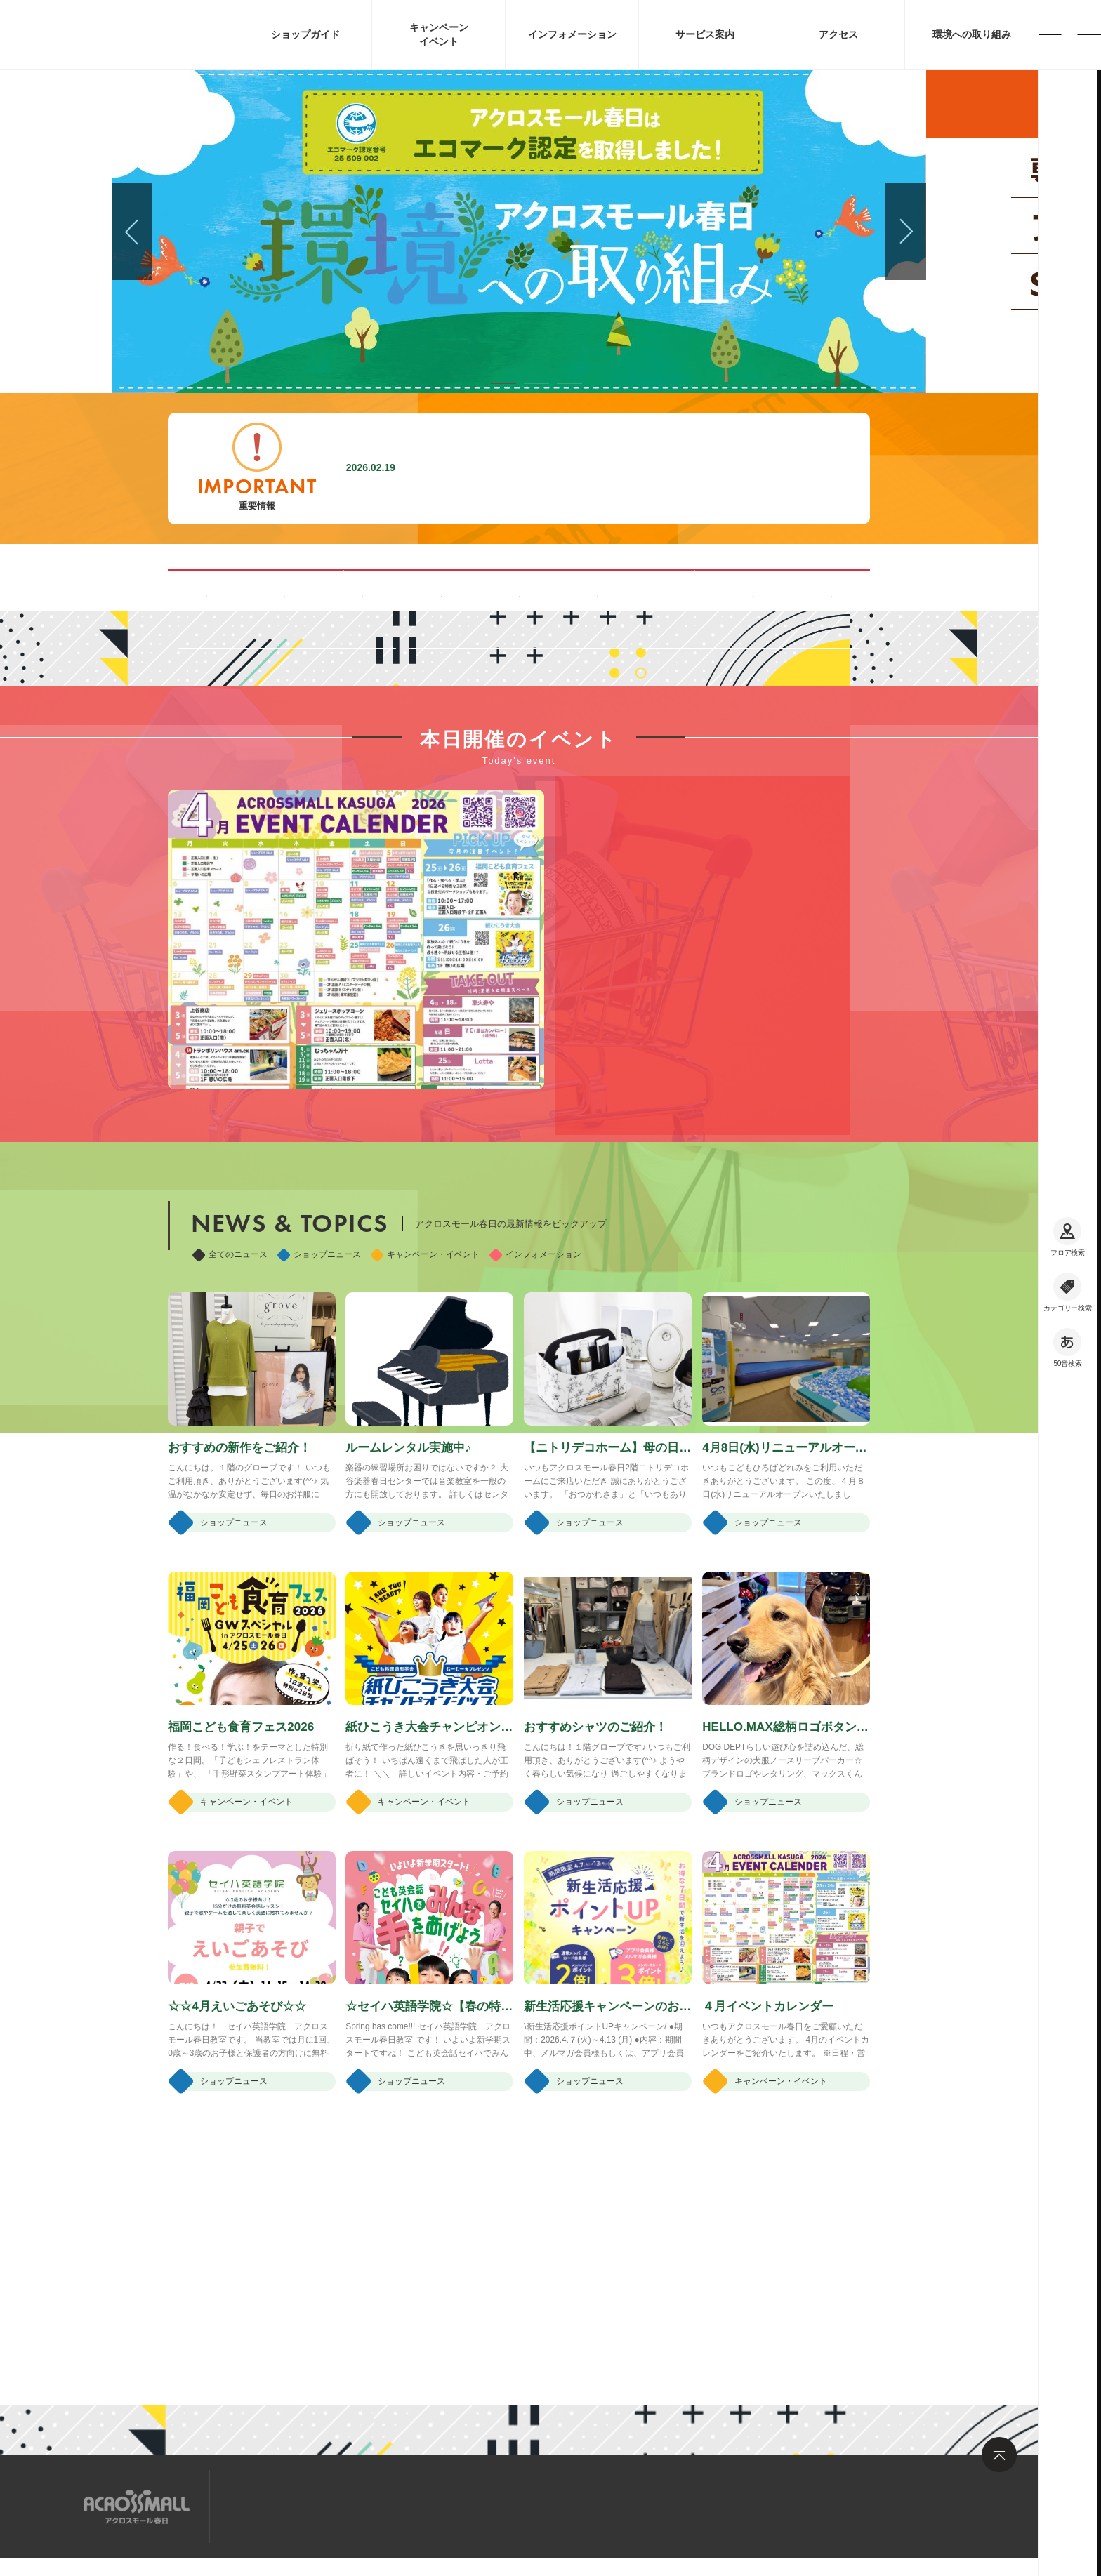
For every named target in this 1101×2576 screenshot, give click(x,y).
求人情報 (342, 2505)
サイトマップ (264, 2505)
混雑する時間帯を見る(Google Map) (374, 589)
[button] (503, 383)
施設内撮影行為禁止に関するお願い (510, 468)
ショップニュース (319, 1449)
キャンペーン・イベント (425, 1449)
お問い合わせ (420, 2505)
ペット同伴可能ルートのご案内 (663, 589)
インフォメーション (535, 1449)
